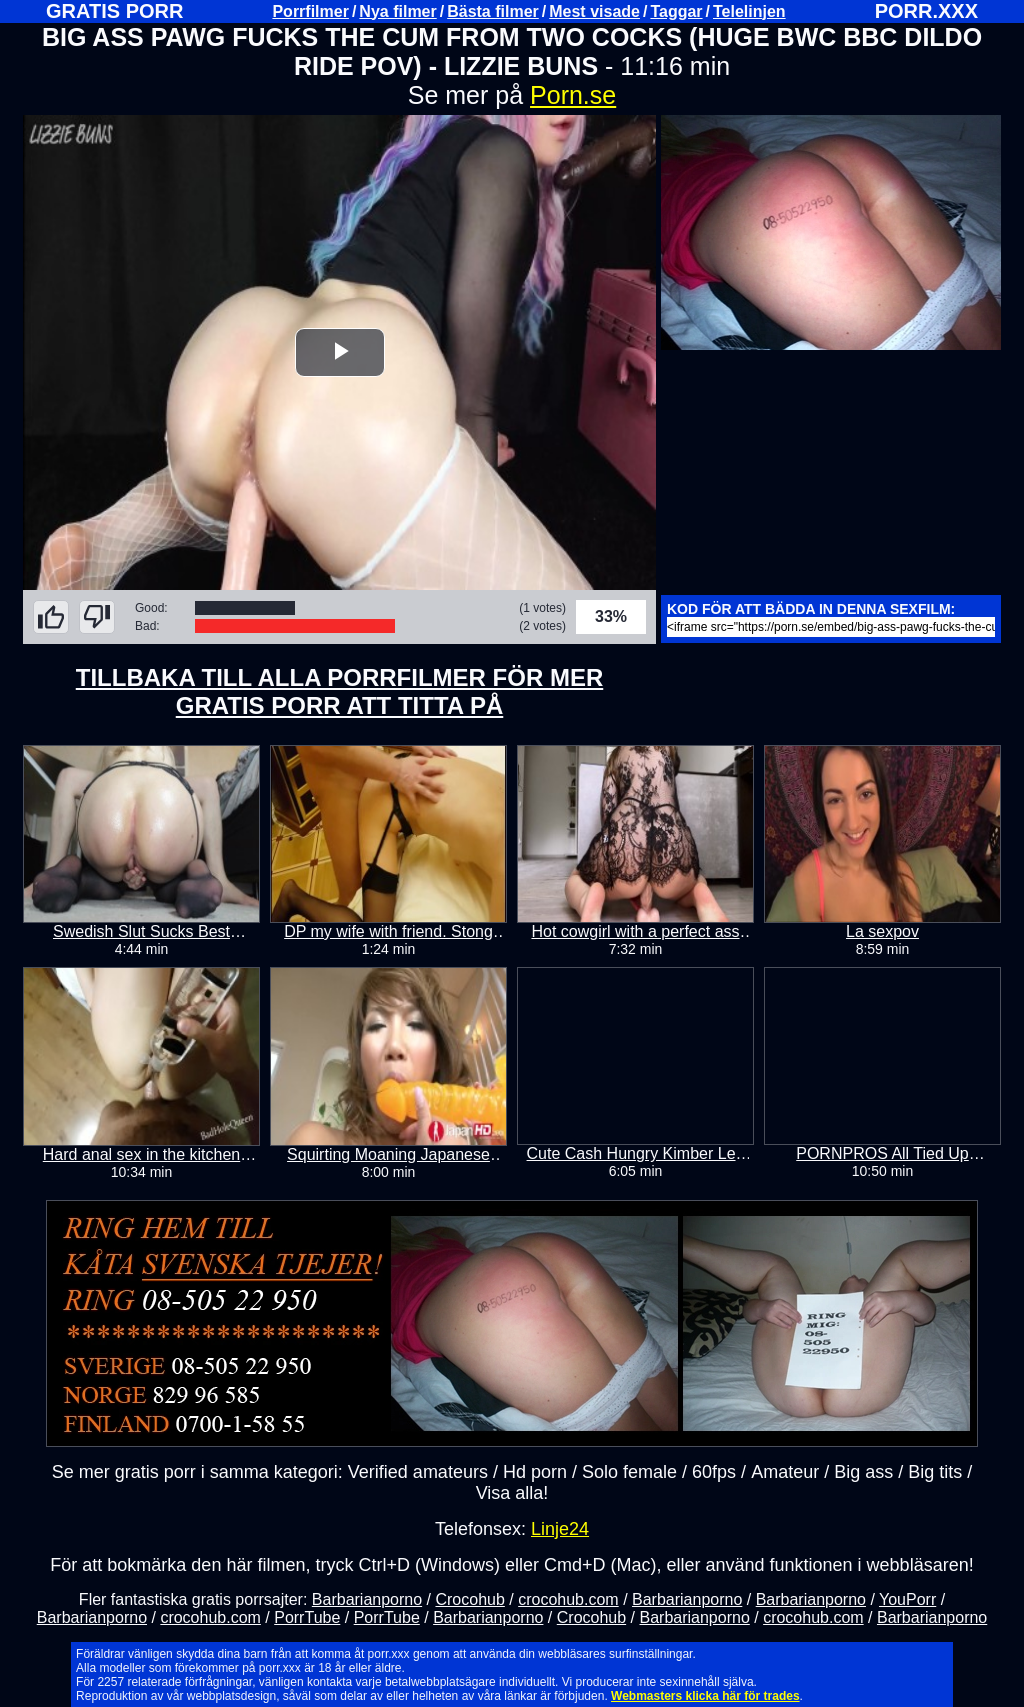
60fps (714, 1471)
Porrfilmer (310, 11)
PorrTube (307, 1616)
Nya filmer (397, 11)
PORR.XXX (926, 11)
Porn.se (573, 95)
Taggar (676, 11)
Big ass (863, 1471)
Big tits (935, 1471)
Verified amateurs (418, 1471)
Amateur (785, 1471)
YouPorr (907, 1598)
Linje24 (560, 1528)
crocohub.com (568, 1598)
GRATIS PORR (114, 11)
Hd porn (535, 1471)
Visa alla (510, 1492)
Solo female (629, 1471)
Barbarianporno (367, 1598)
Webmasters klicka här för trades (705, 1695)
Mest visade (594, 11)
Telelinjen (749, 11)
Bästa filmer (493, 11)
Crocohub (469, 1598)
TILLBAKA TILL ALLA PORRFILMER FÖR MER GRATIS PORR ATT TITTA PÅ (340, 691)
